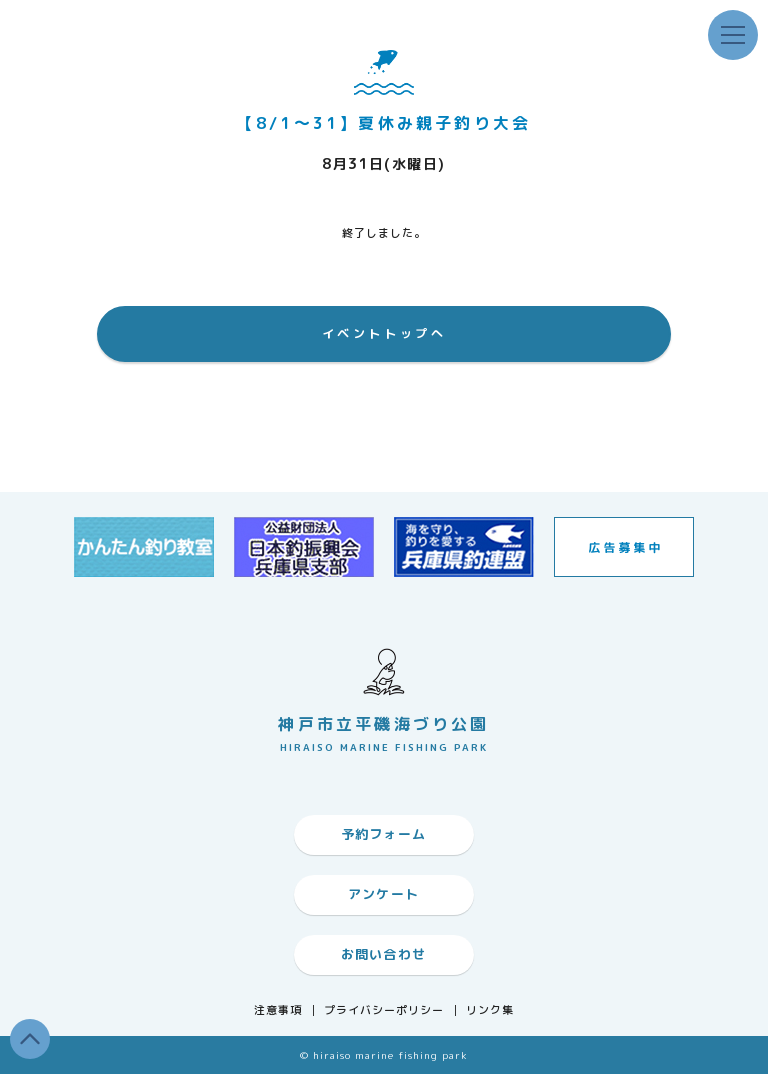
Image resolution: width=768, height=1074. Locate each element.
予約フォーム (384, 834)
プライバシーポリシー (384, 1010)
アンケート (384, 894)
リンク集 (490, 1010)
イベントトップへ (384, 333)
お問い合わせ (384, 954)
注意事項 (278, 1010)
